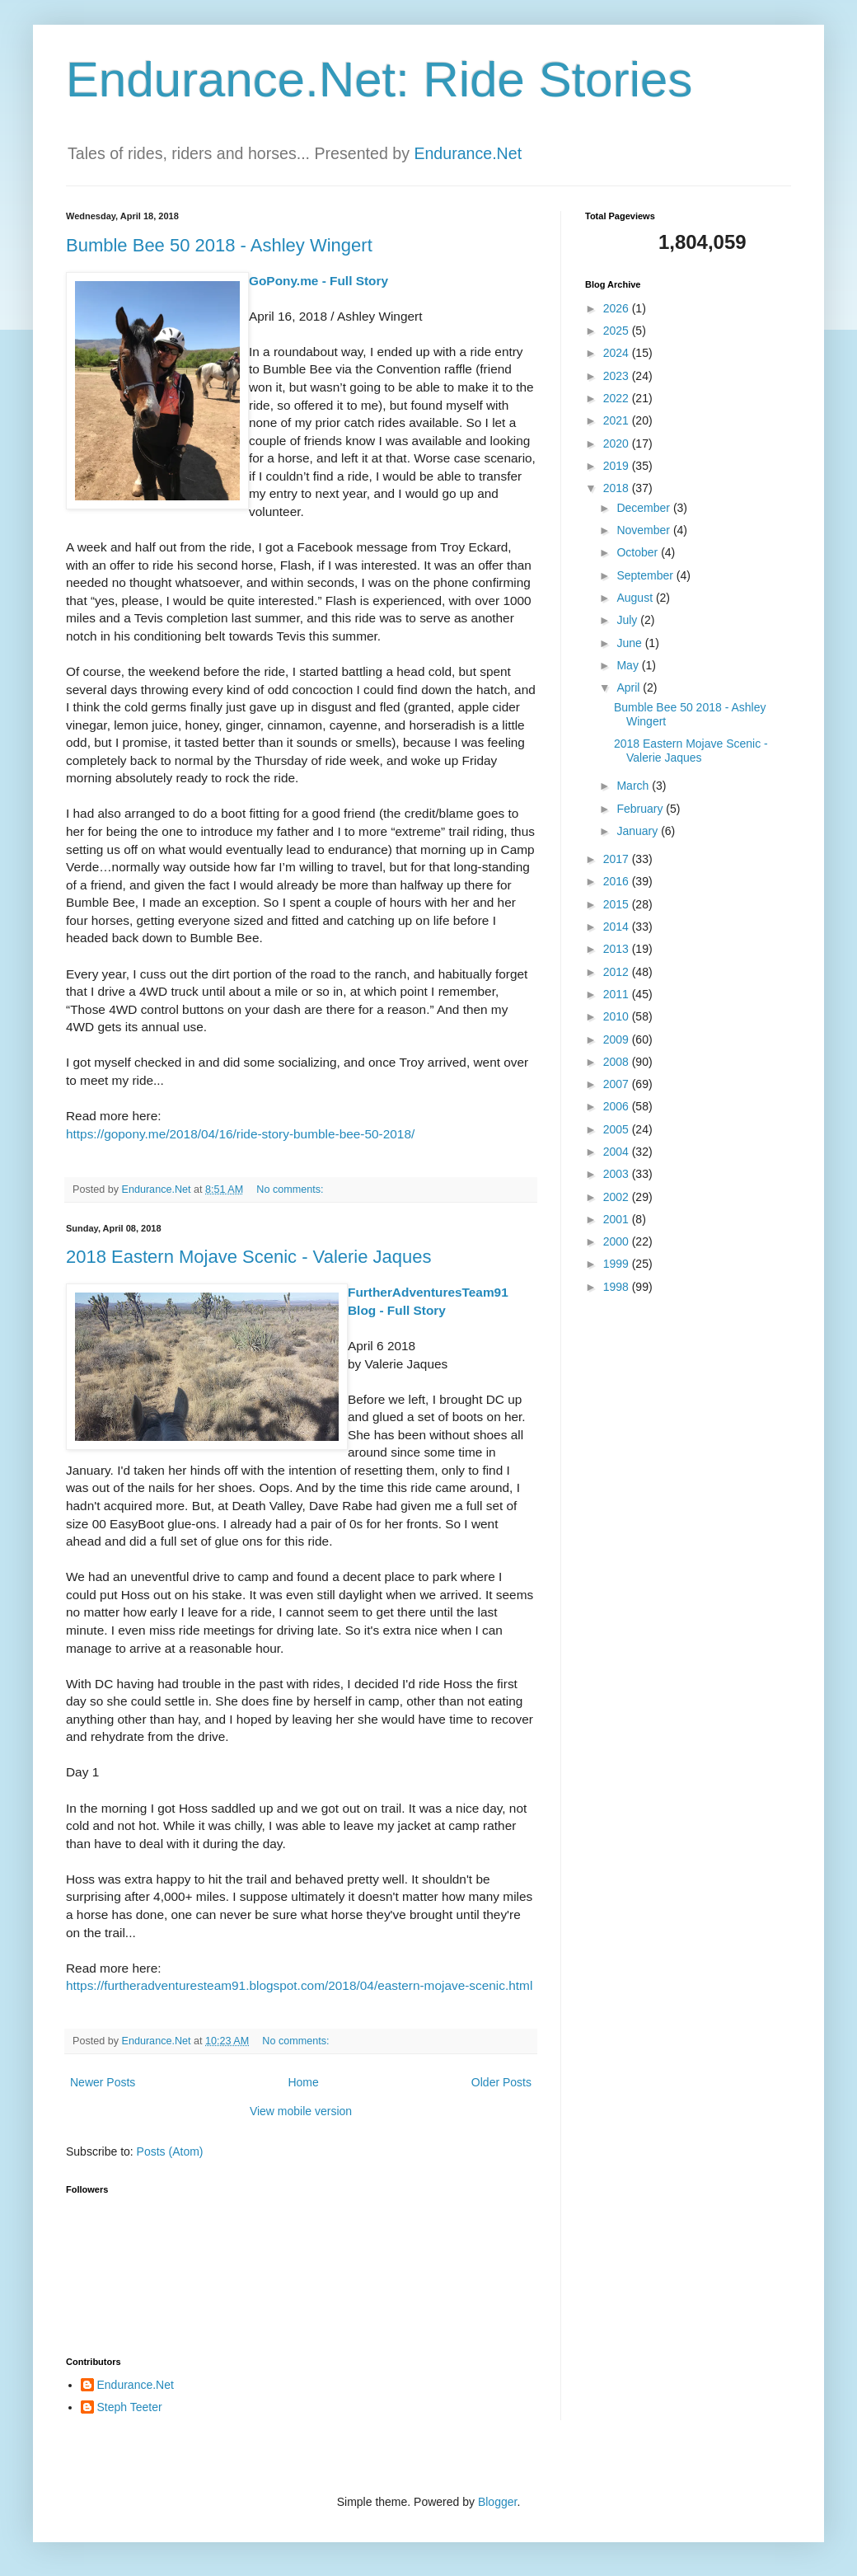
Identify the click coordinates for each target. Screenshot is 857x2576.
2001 (617, 1219)
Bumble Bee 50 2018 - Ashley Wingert (219, 245)
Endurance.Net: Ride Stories (379, 79)
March (634, 785)
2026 (617, 308)
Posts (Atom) (170, 2151)
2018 (617, 488)
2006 (617, 1106)
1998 (617, 1286)
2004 (617, 1151)
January (638, 831)
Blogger (497, 2501)
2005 (617, 1129)
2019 (617, 465)
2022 (617, 398)
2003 (617, 1173)
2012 (617, 971)
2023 (617, 375)
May (628, 665)
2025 (617, 330)
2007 (617, 1084)
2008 (617, 1061)
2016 (617, 881)
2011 (617, 994)
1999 (617, 1263)
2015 (617, 904)
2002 (617, 1197)
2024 (617, 352)
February (641, 808)
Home (303, 2082)
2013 (617, 948)
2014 (617, 926)
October (638, 552)
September (646, 575)
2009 (617, 1039)
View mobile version (301, 2111)
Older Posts (501, 2082)
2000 (617, 1241)
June (630, 643)
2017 (617, 859)
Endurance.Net (468, 153)
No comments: (291, 1189)
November (644, 530)
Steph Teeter (129, 2407)
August (635, 597)
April (629, 687)
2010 (617, 1016)
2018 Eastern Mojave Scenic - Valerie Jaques (249, 1256)
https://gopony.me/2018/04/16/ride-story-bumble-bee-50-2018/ (240, 1134)
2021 (617, 420)
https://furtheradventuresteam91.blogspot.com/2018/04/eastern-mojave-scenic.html (299, 1985)
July (628, 619)
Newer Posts (102, 2082)
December (644, 507)
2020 (617, 443)
